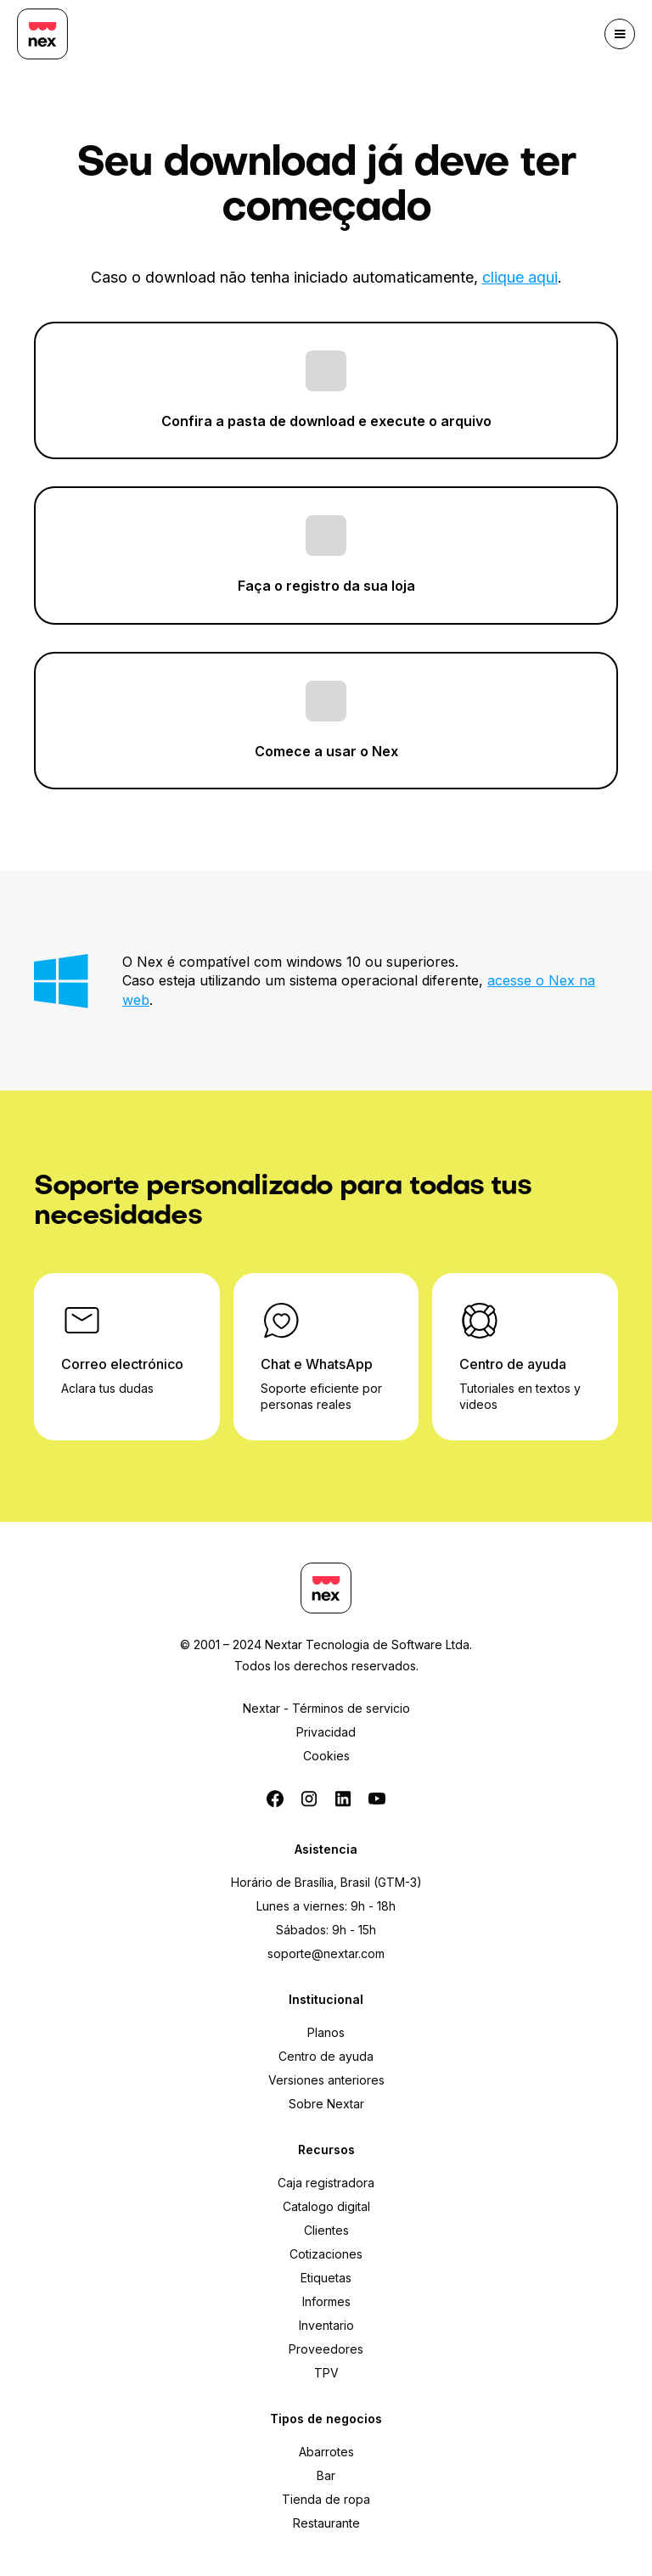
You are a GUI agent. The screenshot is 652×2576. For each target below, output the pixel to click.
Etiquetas (326, 2277)
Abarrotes (326, 2451)
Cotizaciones (326, 2254)
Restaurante (326, 2523)
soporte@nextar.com (326, 1953)
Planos (326, 2032)
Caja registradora (326, 2182)
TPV (326, 2373)
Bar (326, 2475)
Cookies (326, 1755)
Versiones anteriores (326, 2080)
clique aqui (520, 277)
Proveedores (326, 2349)
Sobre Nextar (326, 2103)
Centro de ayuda (326, 2056)
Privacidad (326, 1732)
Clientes (326, 2230)
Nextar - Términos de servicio (326, 1708)
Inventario (326, 2325)
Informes (326, 2301)
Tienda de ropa (326, 2499)
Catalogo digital (326, 2206)
